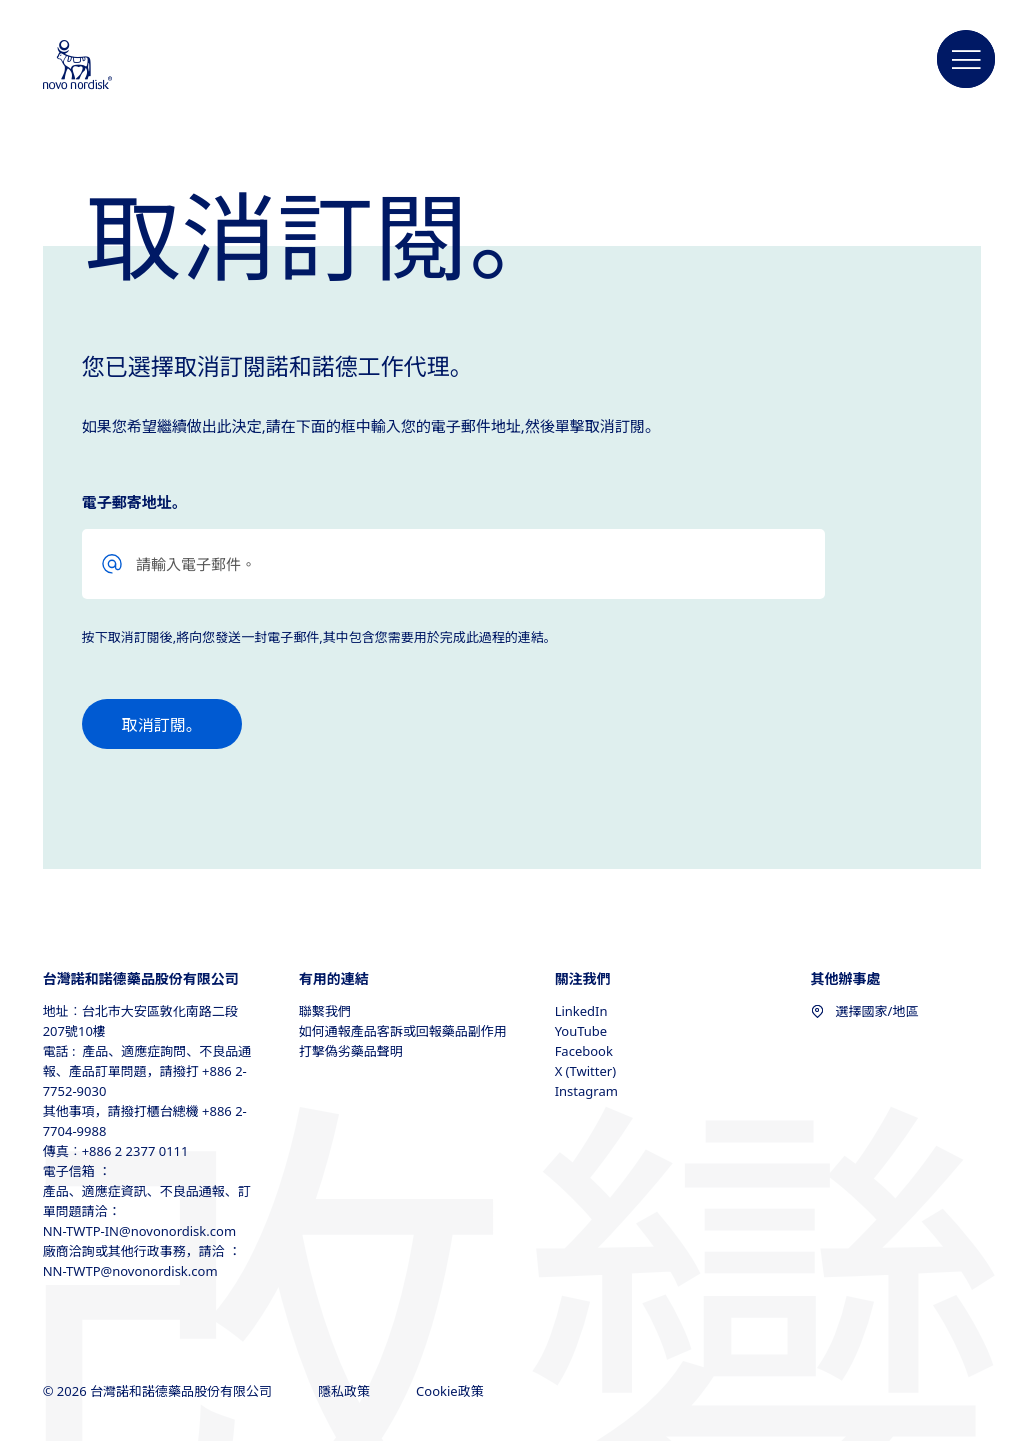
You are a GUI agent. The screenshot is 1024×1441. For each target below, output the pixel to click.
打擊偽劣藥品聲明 (351, 1051)
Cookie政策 (451, 1391)
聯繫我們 (325, 1011)
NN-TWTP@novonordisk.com (130, 1271)
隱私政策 (345, 1391)
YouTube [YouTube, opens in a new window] (581, 1031)
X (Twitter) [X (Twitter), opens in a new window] (585, 1071)
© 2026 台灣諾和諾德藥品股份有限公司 (159, 1391)
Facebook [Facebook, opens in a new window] (584, 1051)
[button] (966, 60)
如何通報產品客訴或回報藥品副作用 (403, 1031)
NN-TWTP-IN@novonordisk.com (139, 1231)
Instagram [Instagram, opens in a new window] (586, 1091)
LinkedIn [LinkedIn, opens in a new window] (581, 1011)
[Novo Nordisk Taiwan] (104, 66)
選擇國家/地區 (865, 1011)
